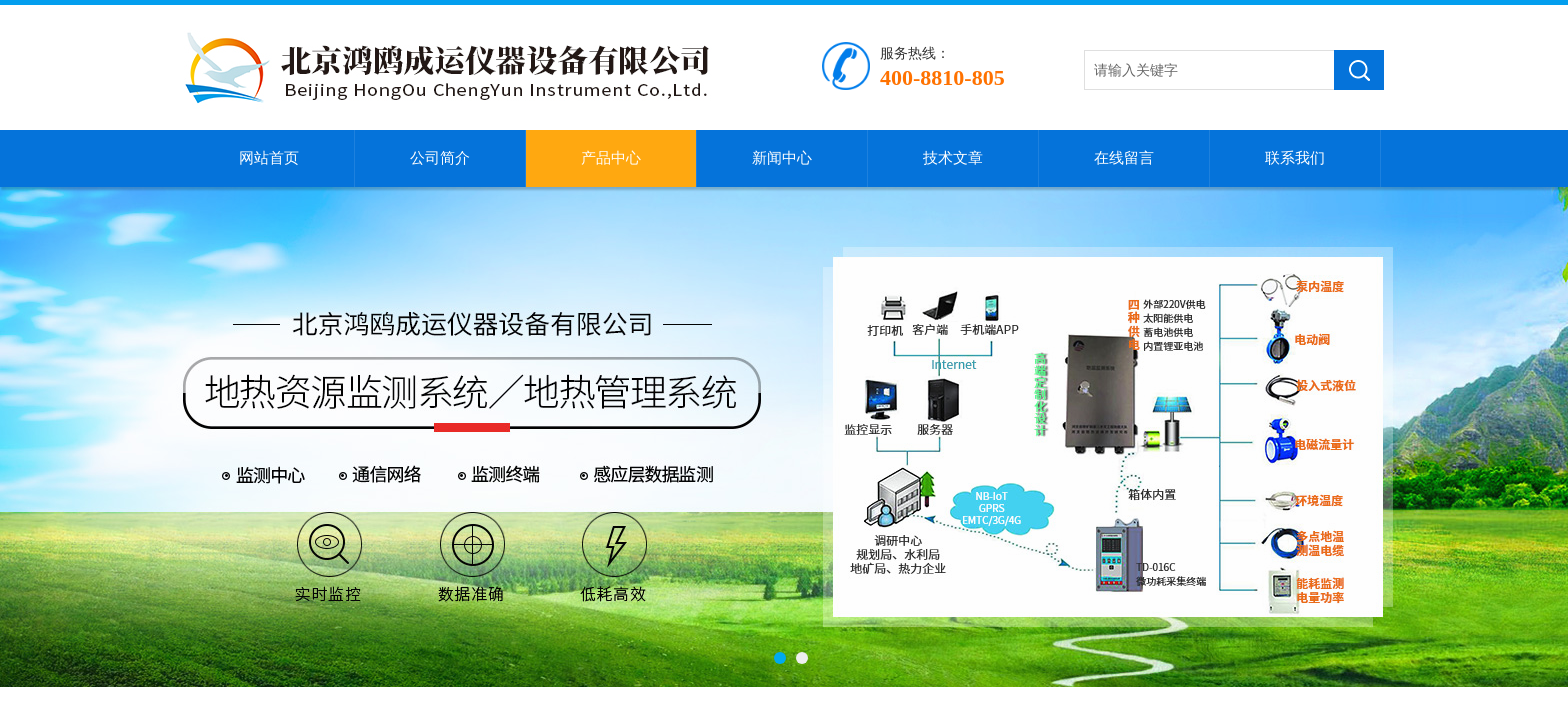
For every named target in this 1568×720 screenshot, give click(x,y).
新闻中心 (782, 158)
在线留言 (1124, 158)
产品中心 (611, 158)
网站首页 (269, 158)
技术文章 (953, 158)
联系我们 (1295, 158)
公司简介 (440, 158)
